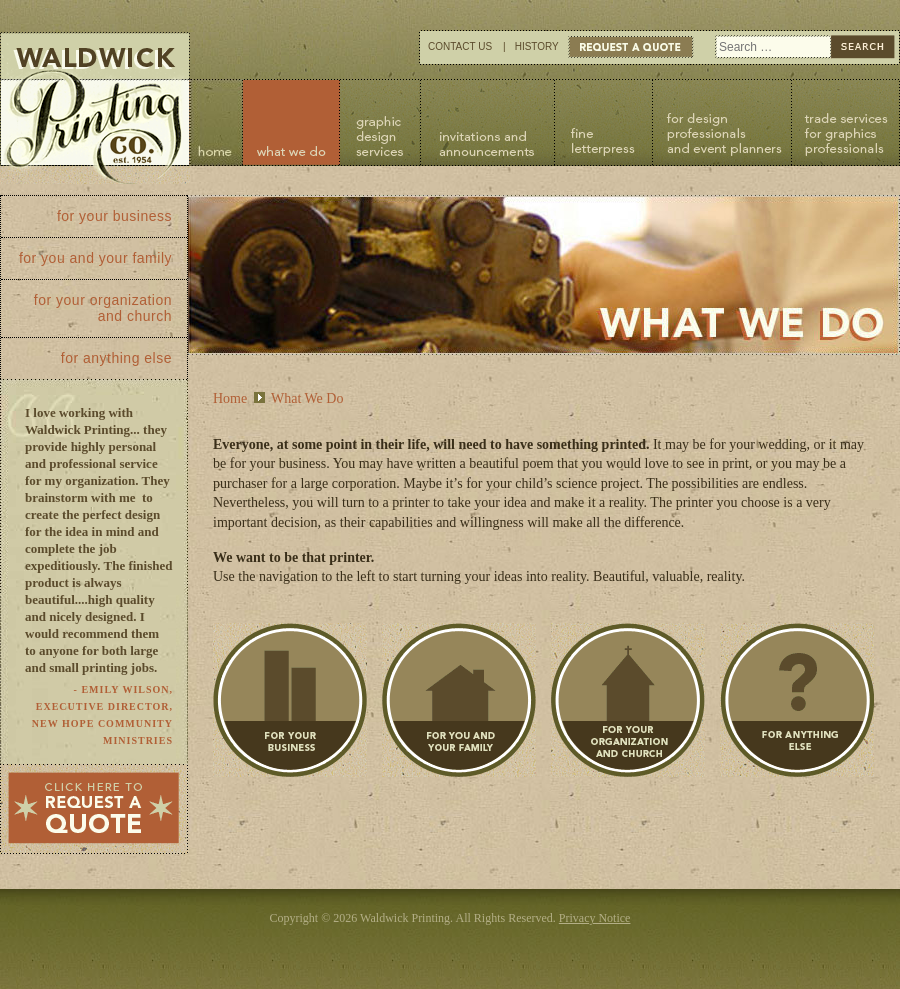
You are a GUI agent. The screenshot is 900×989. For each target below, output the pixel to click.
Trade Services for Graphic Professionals (845, 122)
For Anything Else (797, 700)
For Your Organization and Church (628, 700)
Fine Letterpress (603, 122)
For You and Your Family (459, 700)
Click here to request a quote (94, 809)
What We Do (291, 122)
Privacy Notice (595, 918)
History (537, 46)
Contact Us (460, 46)
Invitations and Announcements (487, 122)
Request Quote (631, 47)
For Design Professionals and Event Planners (721, 122)
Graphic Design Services (380, 122)
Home (216, 122)
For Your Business (290, 700)
